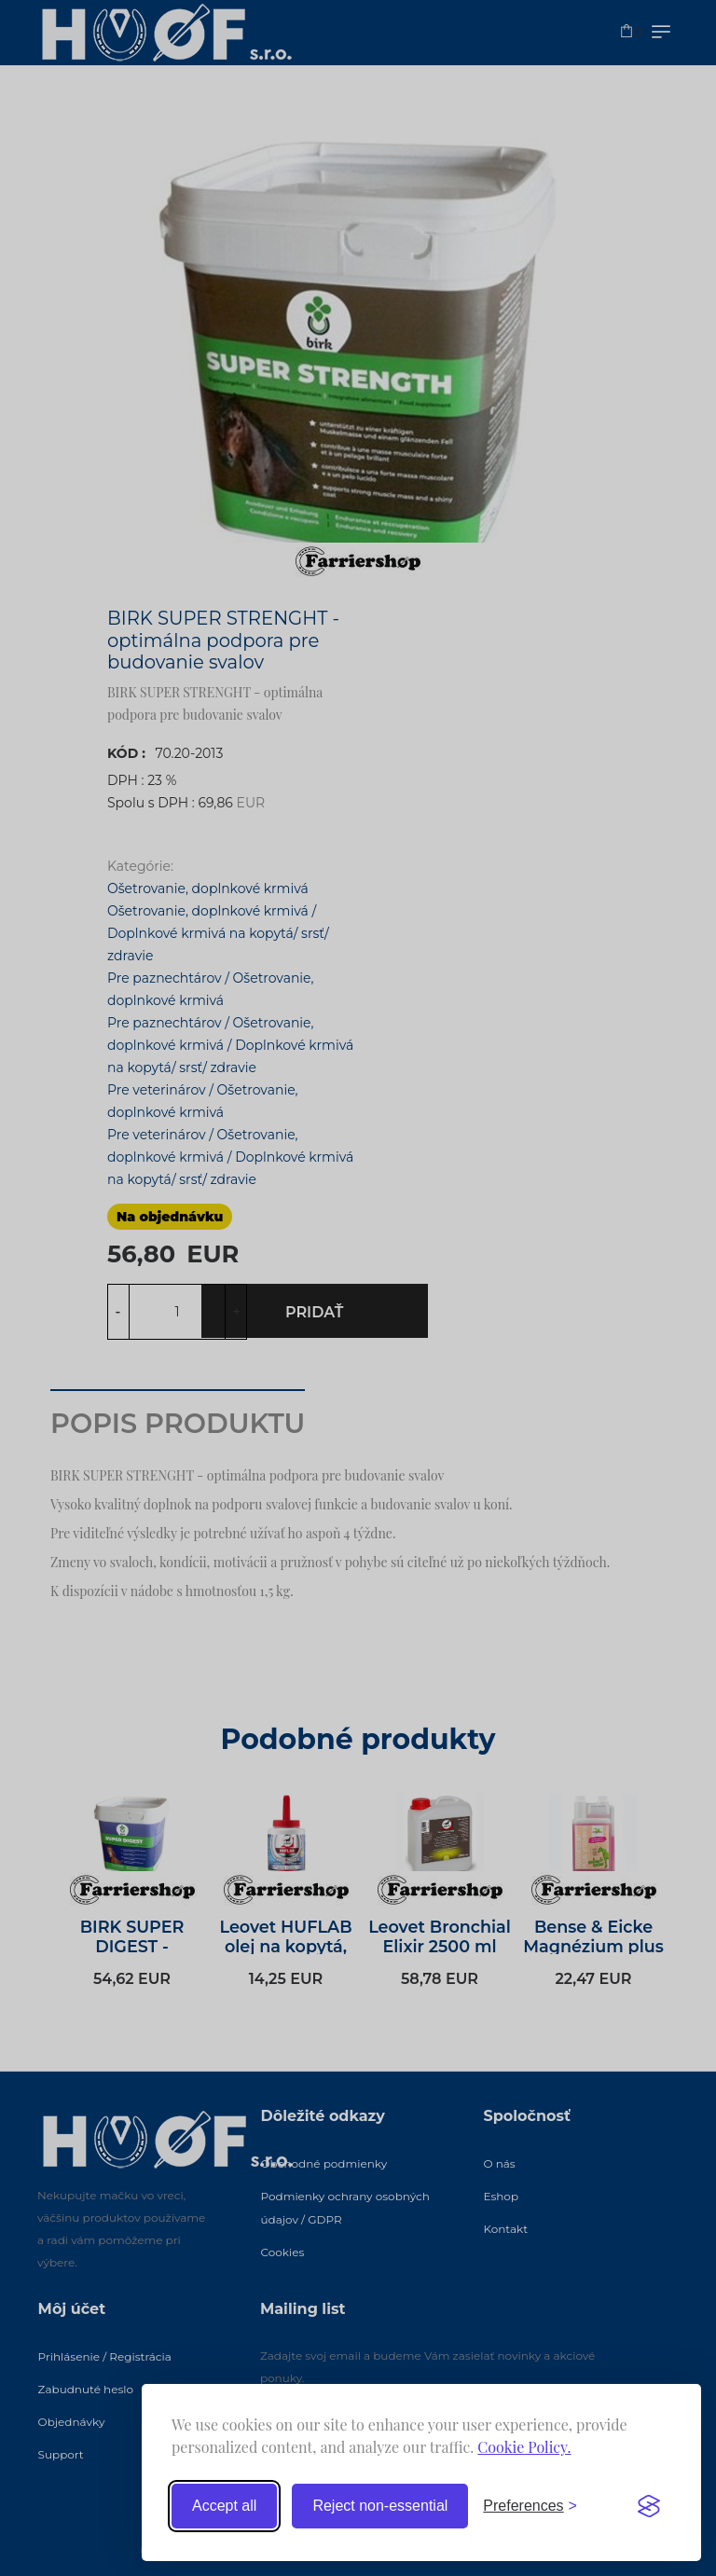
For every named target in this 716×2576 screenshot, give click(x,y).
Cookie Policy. (524, 2447)
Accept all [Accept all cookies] (224, 2506)
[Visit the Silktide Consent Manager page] (648, 2506)
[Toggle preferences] (530, 2506)
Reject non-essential (380, 2506)
